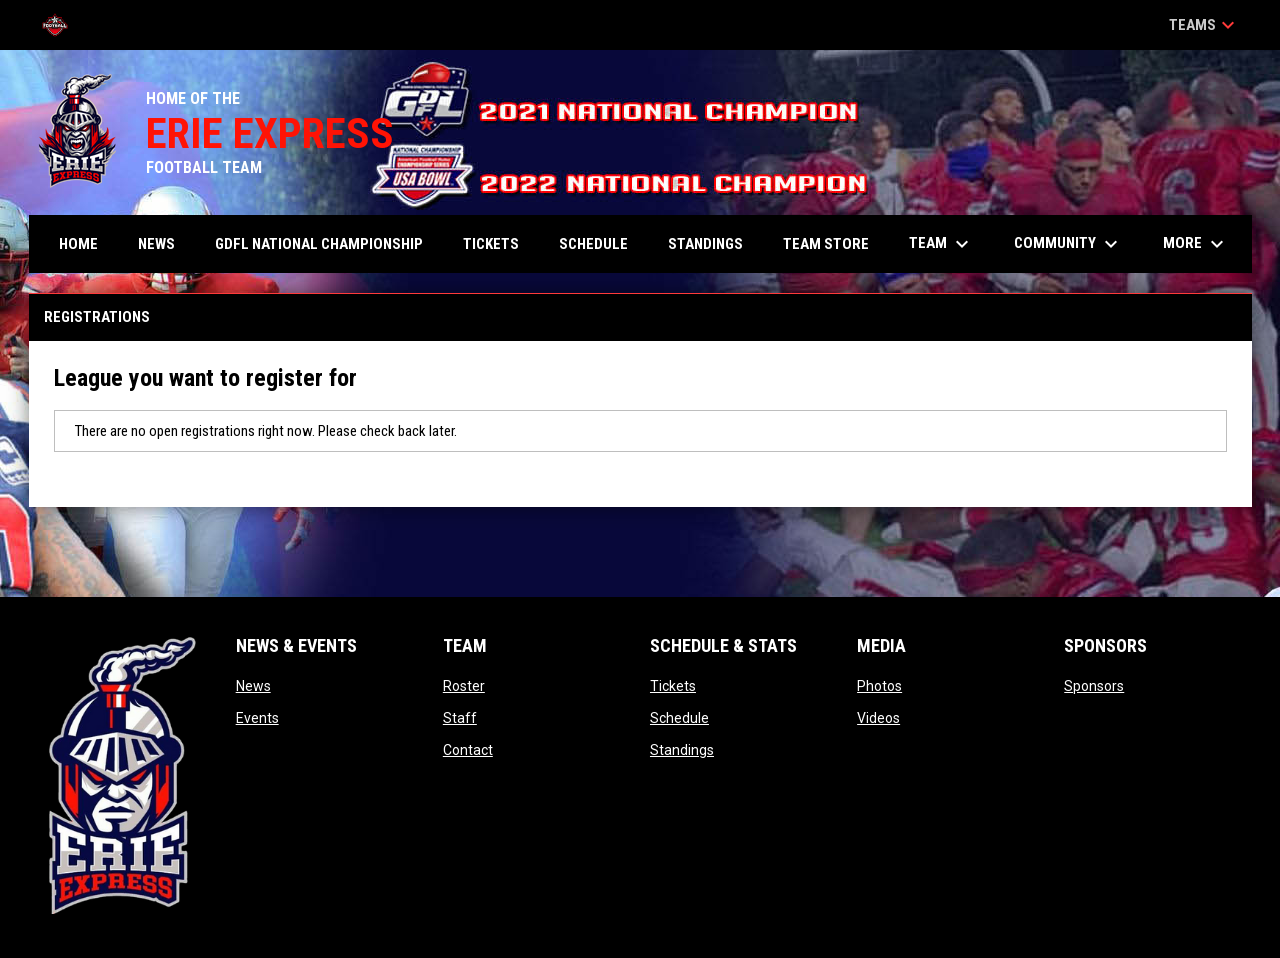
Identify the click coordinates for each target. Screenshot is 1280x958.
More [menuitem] (1196, 244)
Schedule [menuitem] (593, 244)
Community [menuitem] (1068, 244)
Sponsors (1094, 686)
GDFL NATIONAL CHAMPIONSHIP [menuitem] (319, 244)
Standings (682, 750)
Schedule (679, 718)
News (253, 686)
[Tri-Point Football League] (62, 25)
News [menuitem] (156, 244)
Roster (464, 686)
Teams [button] (1204, 25)
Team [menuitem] (941, 244)
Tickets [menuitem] (491, 244)
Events (257, 718)
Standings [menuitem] (705, 244)
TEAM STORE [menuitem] (826, 244)
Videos (878, 718)
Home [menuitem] (78, 244)
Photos (879, 686)
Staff (460, 718)
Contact (468, 750)
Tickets (673, 686)
